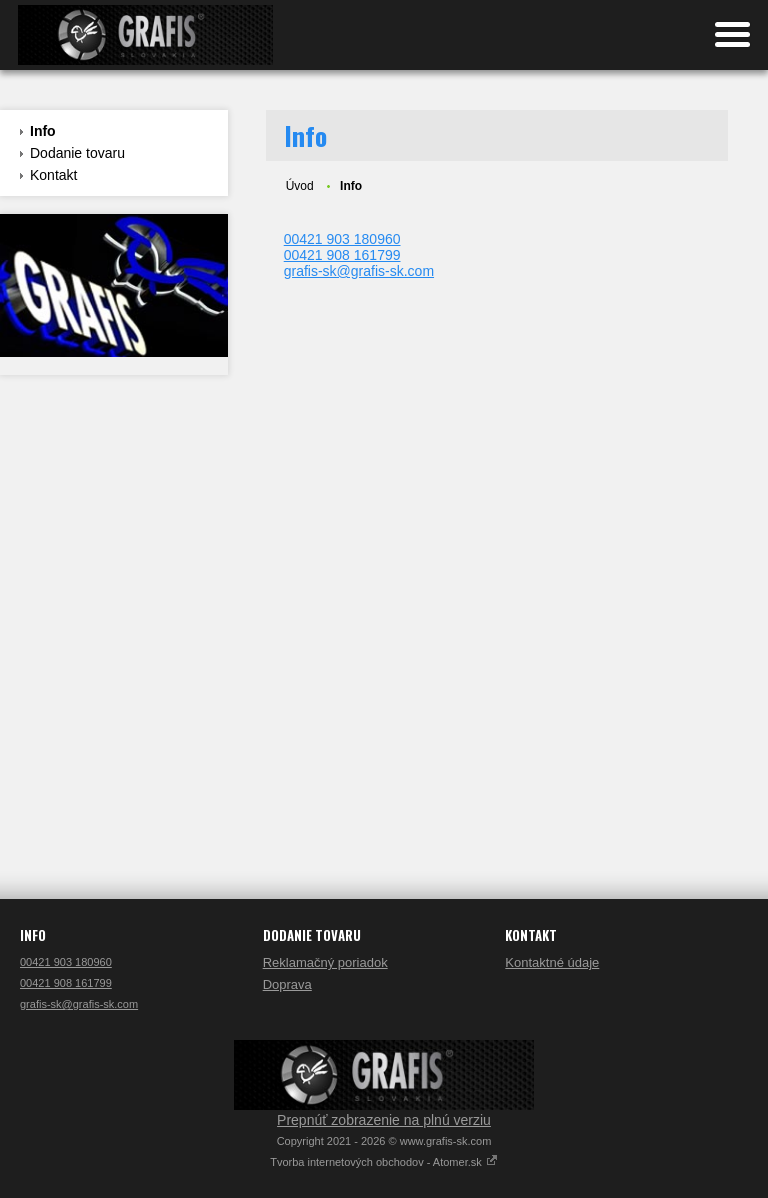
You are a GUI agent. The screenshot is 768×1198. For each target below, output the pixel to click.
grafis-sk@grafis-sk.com (359, 271)
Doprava (287, 984)
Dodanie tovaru (77, 153)
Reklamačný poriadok (325, 962)
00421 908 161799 (342, 255)
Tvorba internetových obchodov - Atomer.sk (384, 1162)
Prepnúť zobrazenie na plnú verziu (384, 1120)
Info (43, 131)
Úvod (300, 186)
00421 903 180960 (342, 239)
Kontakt (53, 175)
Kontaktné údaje (552, 962)
